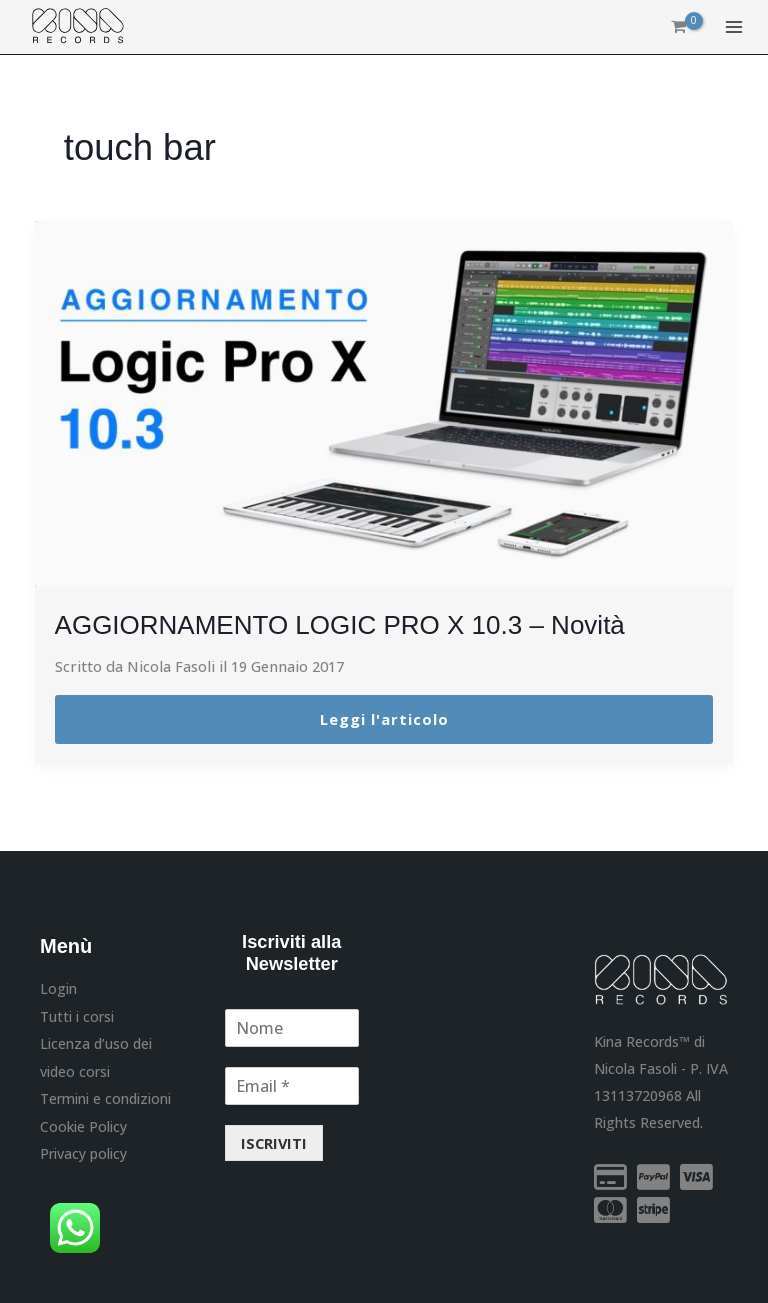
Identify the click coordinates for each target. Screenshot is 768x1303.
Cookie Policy (83, 1124)
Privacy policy (83, 1151)
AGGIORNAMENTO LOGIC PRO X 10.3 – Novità (362, 624)
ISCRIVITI (274, 1143)
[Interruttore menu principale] (734, 28)
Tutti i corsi (77, 1015)
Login (58, 988)
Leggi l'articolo (384, 719)
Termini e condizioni (105, 1096)
